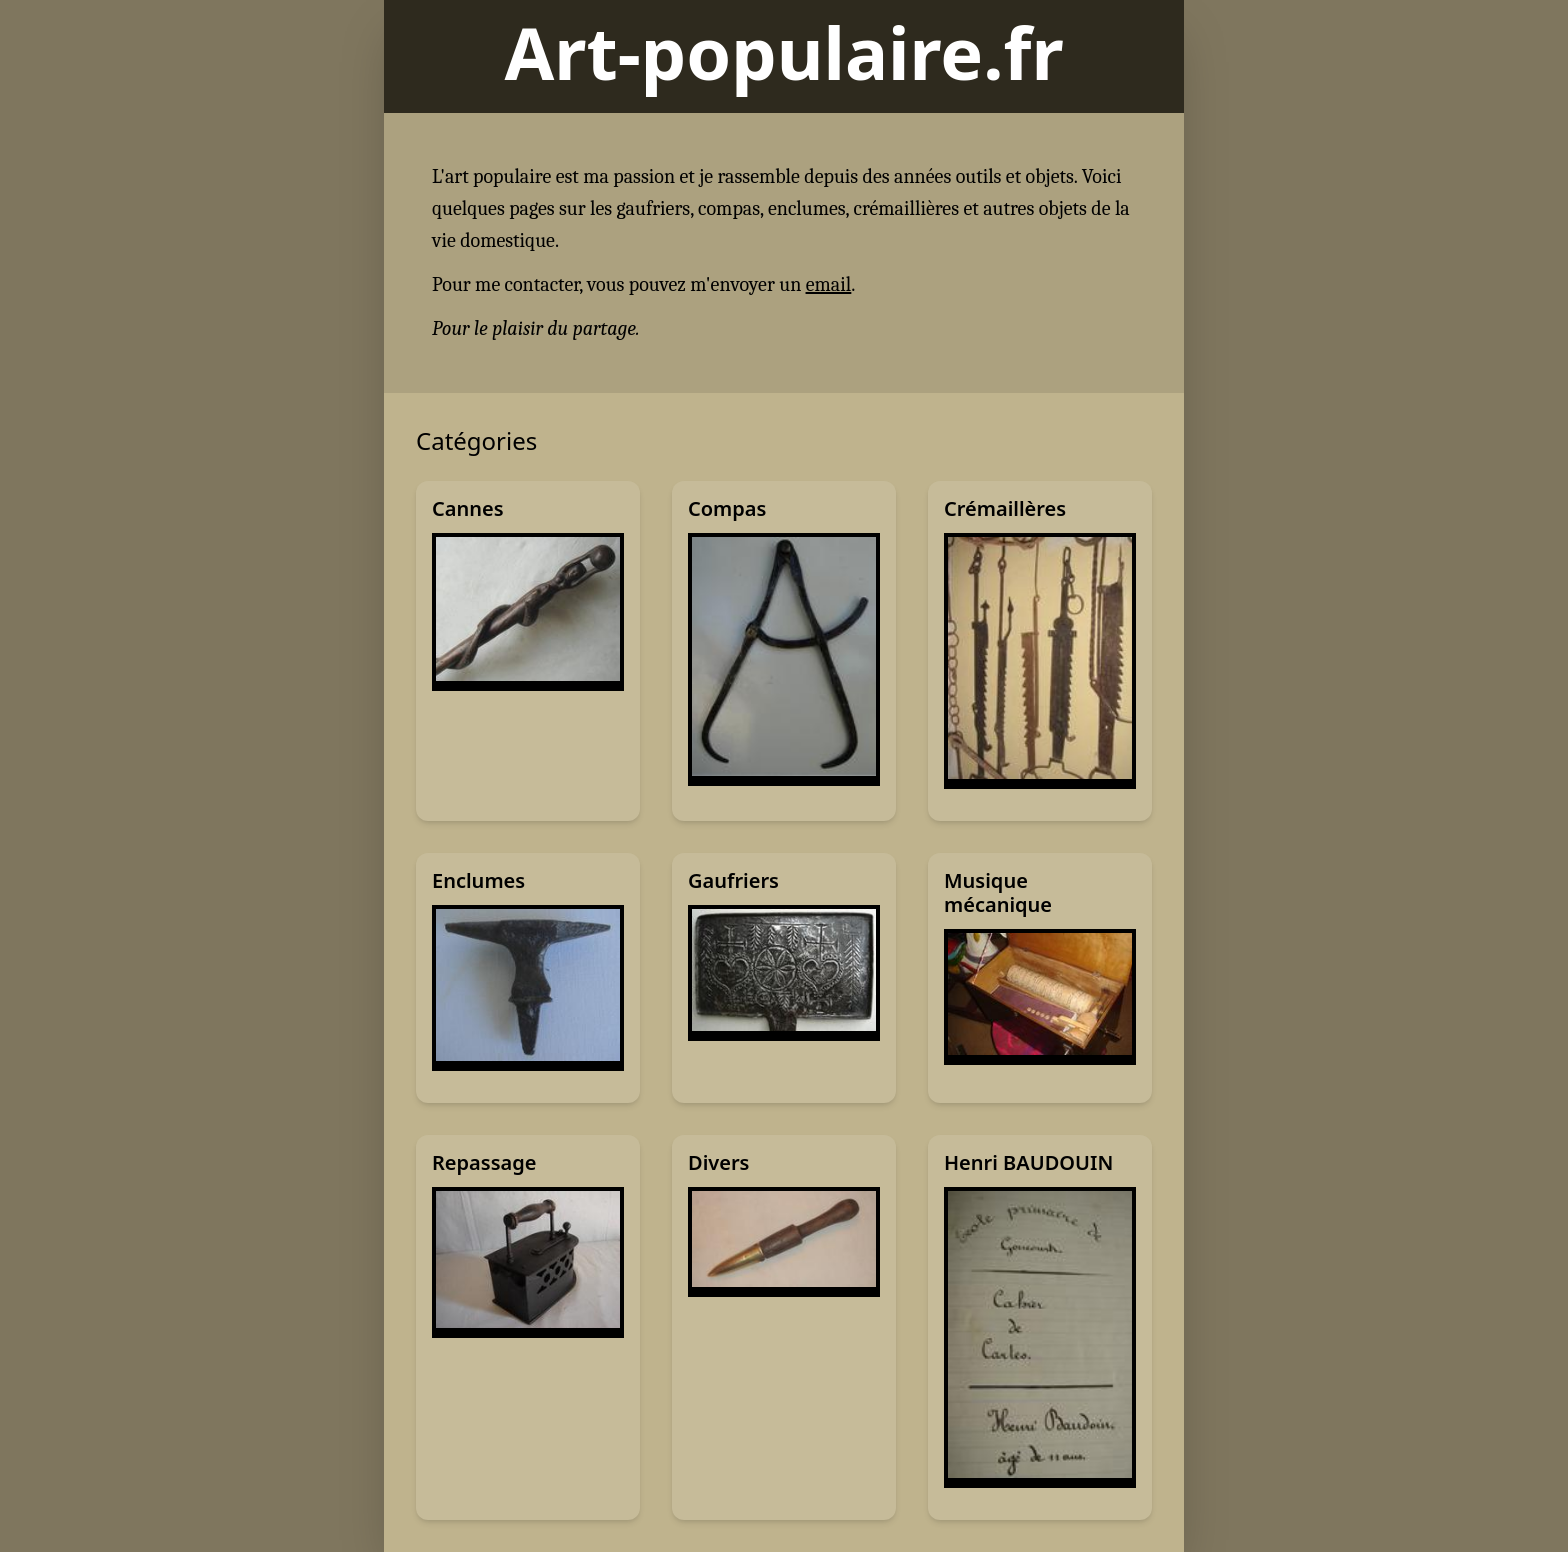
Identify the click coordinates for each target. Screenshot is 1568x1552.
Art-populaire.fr (783, 52)
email (828, 284)
